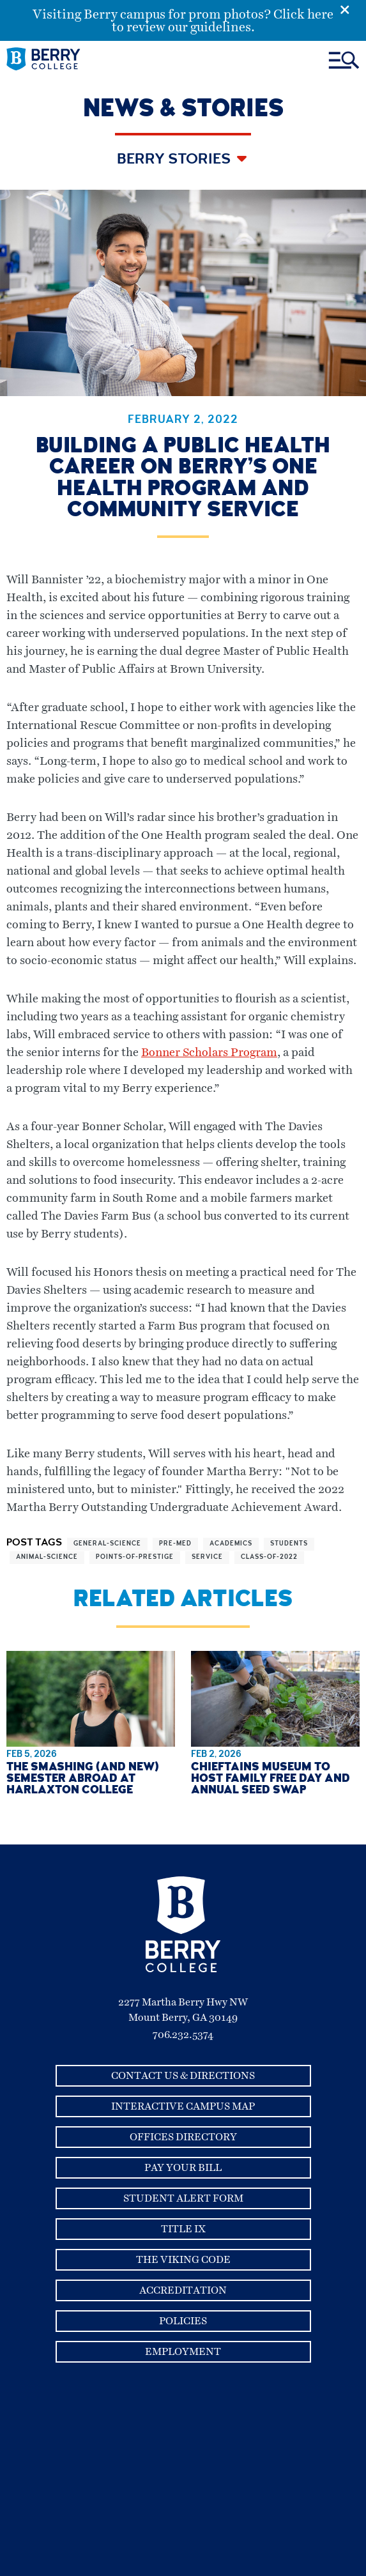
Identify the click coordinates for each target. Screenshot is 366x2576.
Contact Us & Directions (183, 2076)
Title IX (183, 2229)
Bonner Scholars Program (209, 1053)
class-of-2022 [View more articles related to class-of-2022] (269, 1557)
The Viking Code (183, 2260)
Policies (183, 2321)
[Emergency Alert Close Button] (353, 8)
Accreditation (183, 2290)
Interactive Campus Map (183, 2106)
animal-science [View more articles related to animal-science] (47, 1557)
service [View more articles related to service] (207, 1557)
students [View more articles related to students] (289, 1544)
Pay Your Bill (183, 2168)
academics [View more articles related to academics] (231, 1544)
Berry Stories (175, 160)
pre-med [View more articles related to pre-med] (175, 1544)
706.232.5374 (183, 2035)
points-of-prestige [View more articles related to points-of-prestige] (135, 1557)
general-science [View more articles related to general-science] (107, 1544)
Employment (183, 2352)
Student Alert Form (183, 2198)
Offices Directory (183, 2137)
